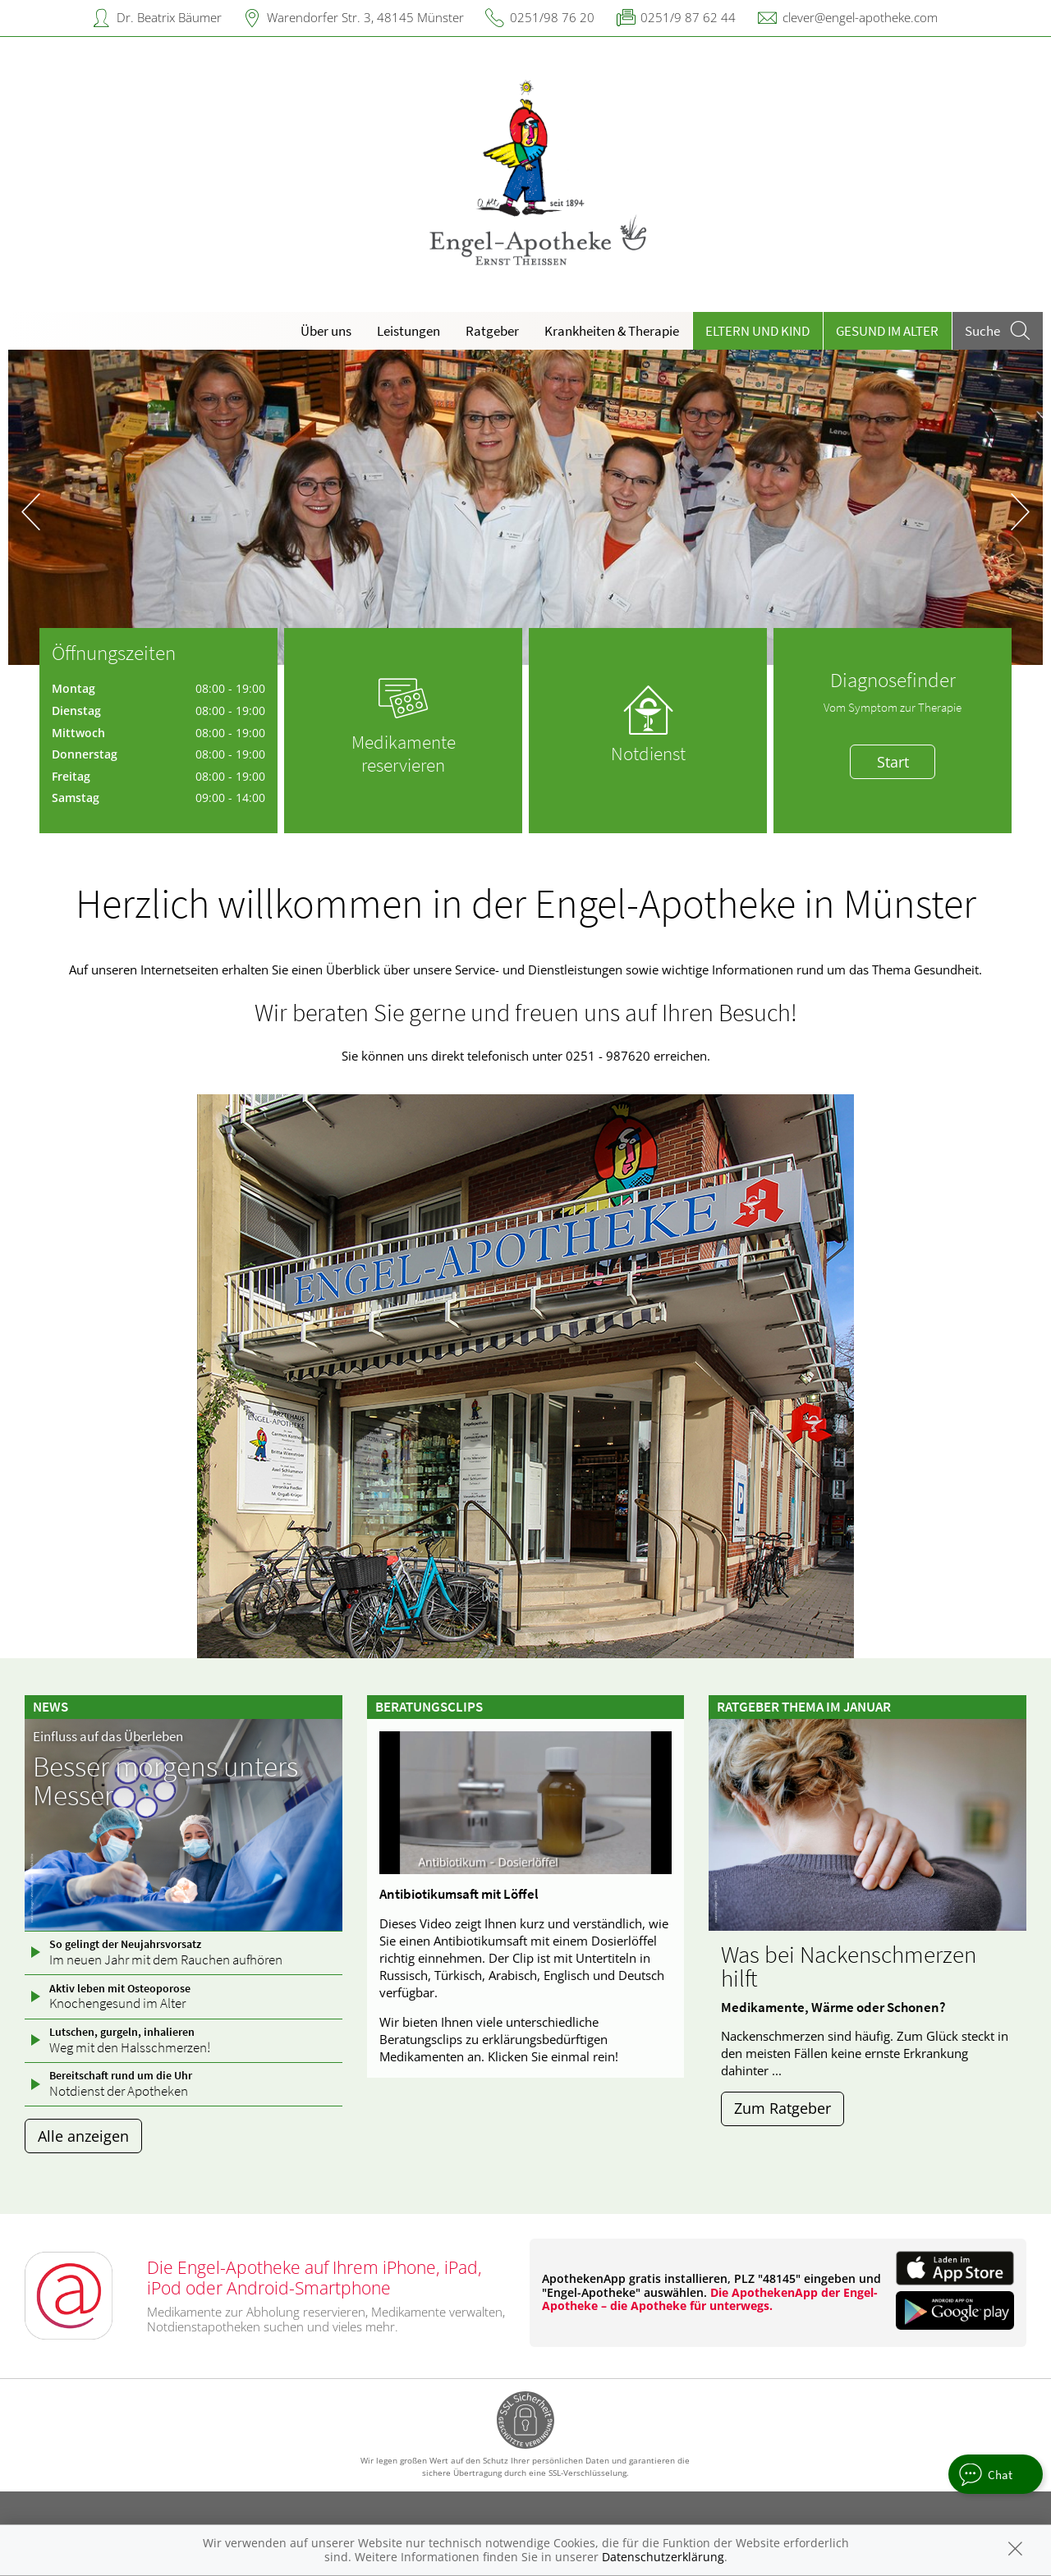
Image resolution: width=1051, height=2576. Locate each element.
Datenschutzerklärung (663, 2557)
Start (893, 762)
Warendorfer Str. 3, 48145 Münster (365, 17)
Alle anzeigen (83, 2136)
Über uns (326, 331)
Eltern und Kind (757, 331)
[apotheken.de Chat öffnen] (995, 2474)
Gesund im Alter (887, 331)
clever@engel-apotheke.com (860, 17)
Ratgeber (492, 331)
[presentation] (30, 511)
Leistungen (408, 331)
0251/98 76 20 (552, 17)
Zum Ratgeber (782, 2108)
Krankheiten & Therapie (611, 331)
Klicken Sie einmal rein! (553, 2056)
